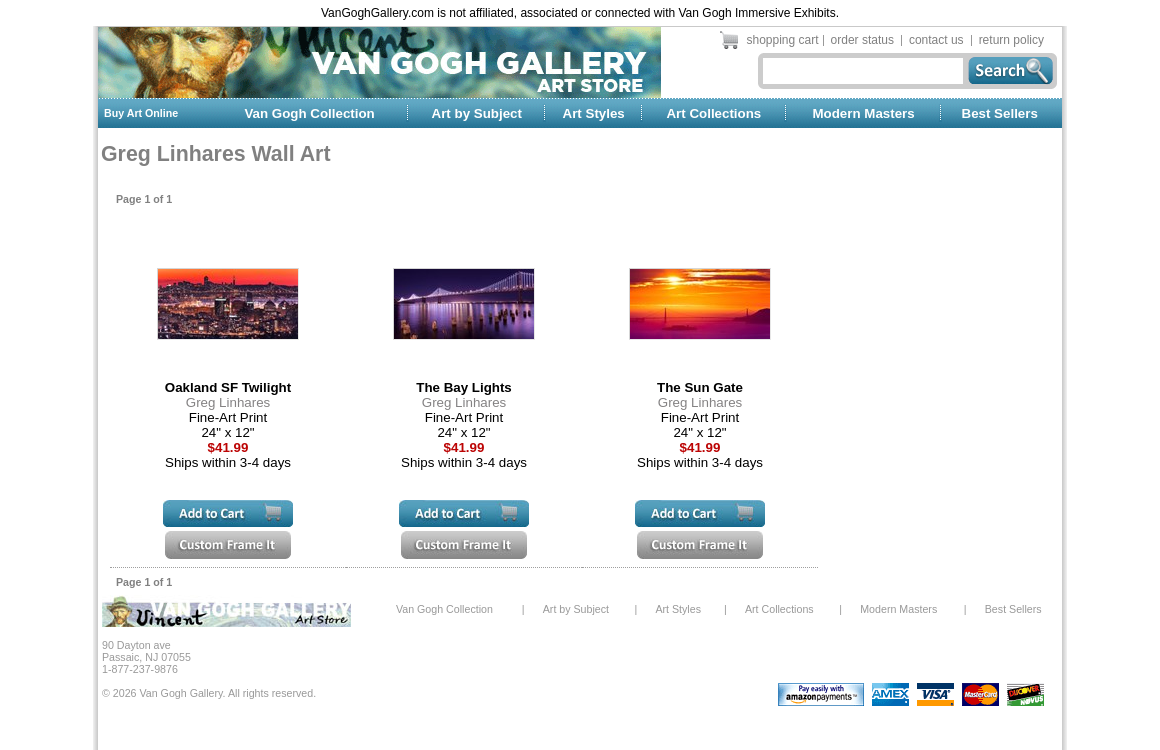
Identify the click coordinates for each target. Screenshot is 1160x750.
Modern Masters (863, 113)
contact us (936, 40)
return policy (1011, 40)
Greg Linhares (228, 402)
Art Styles (594, 113)
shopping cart (783, 40)
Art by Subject (477, 113)
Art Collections (713, 113)
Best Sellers (1000, 113)
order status (862, 40)
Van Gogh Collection (309, 113)
